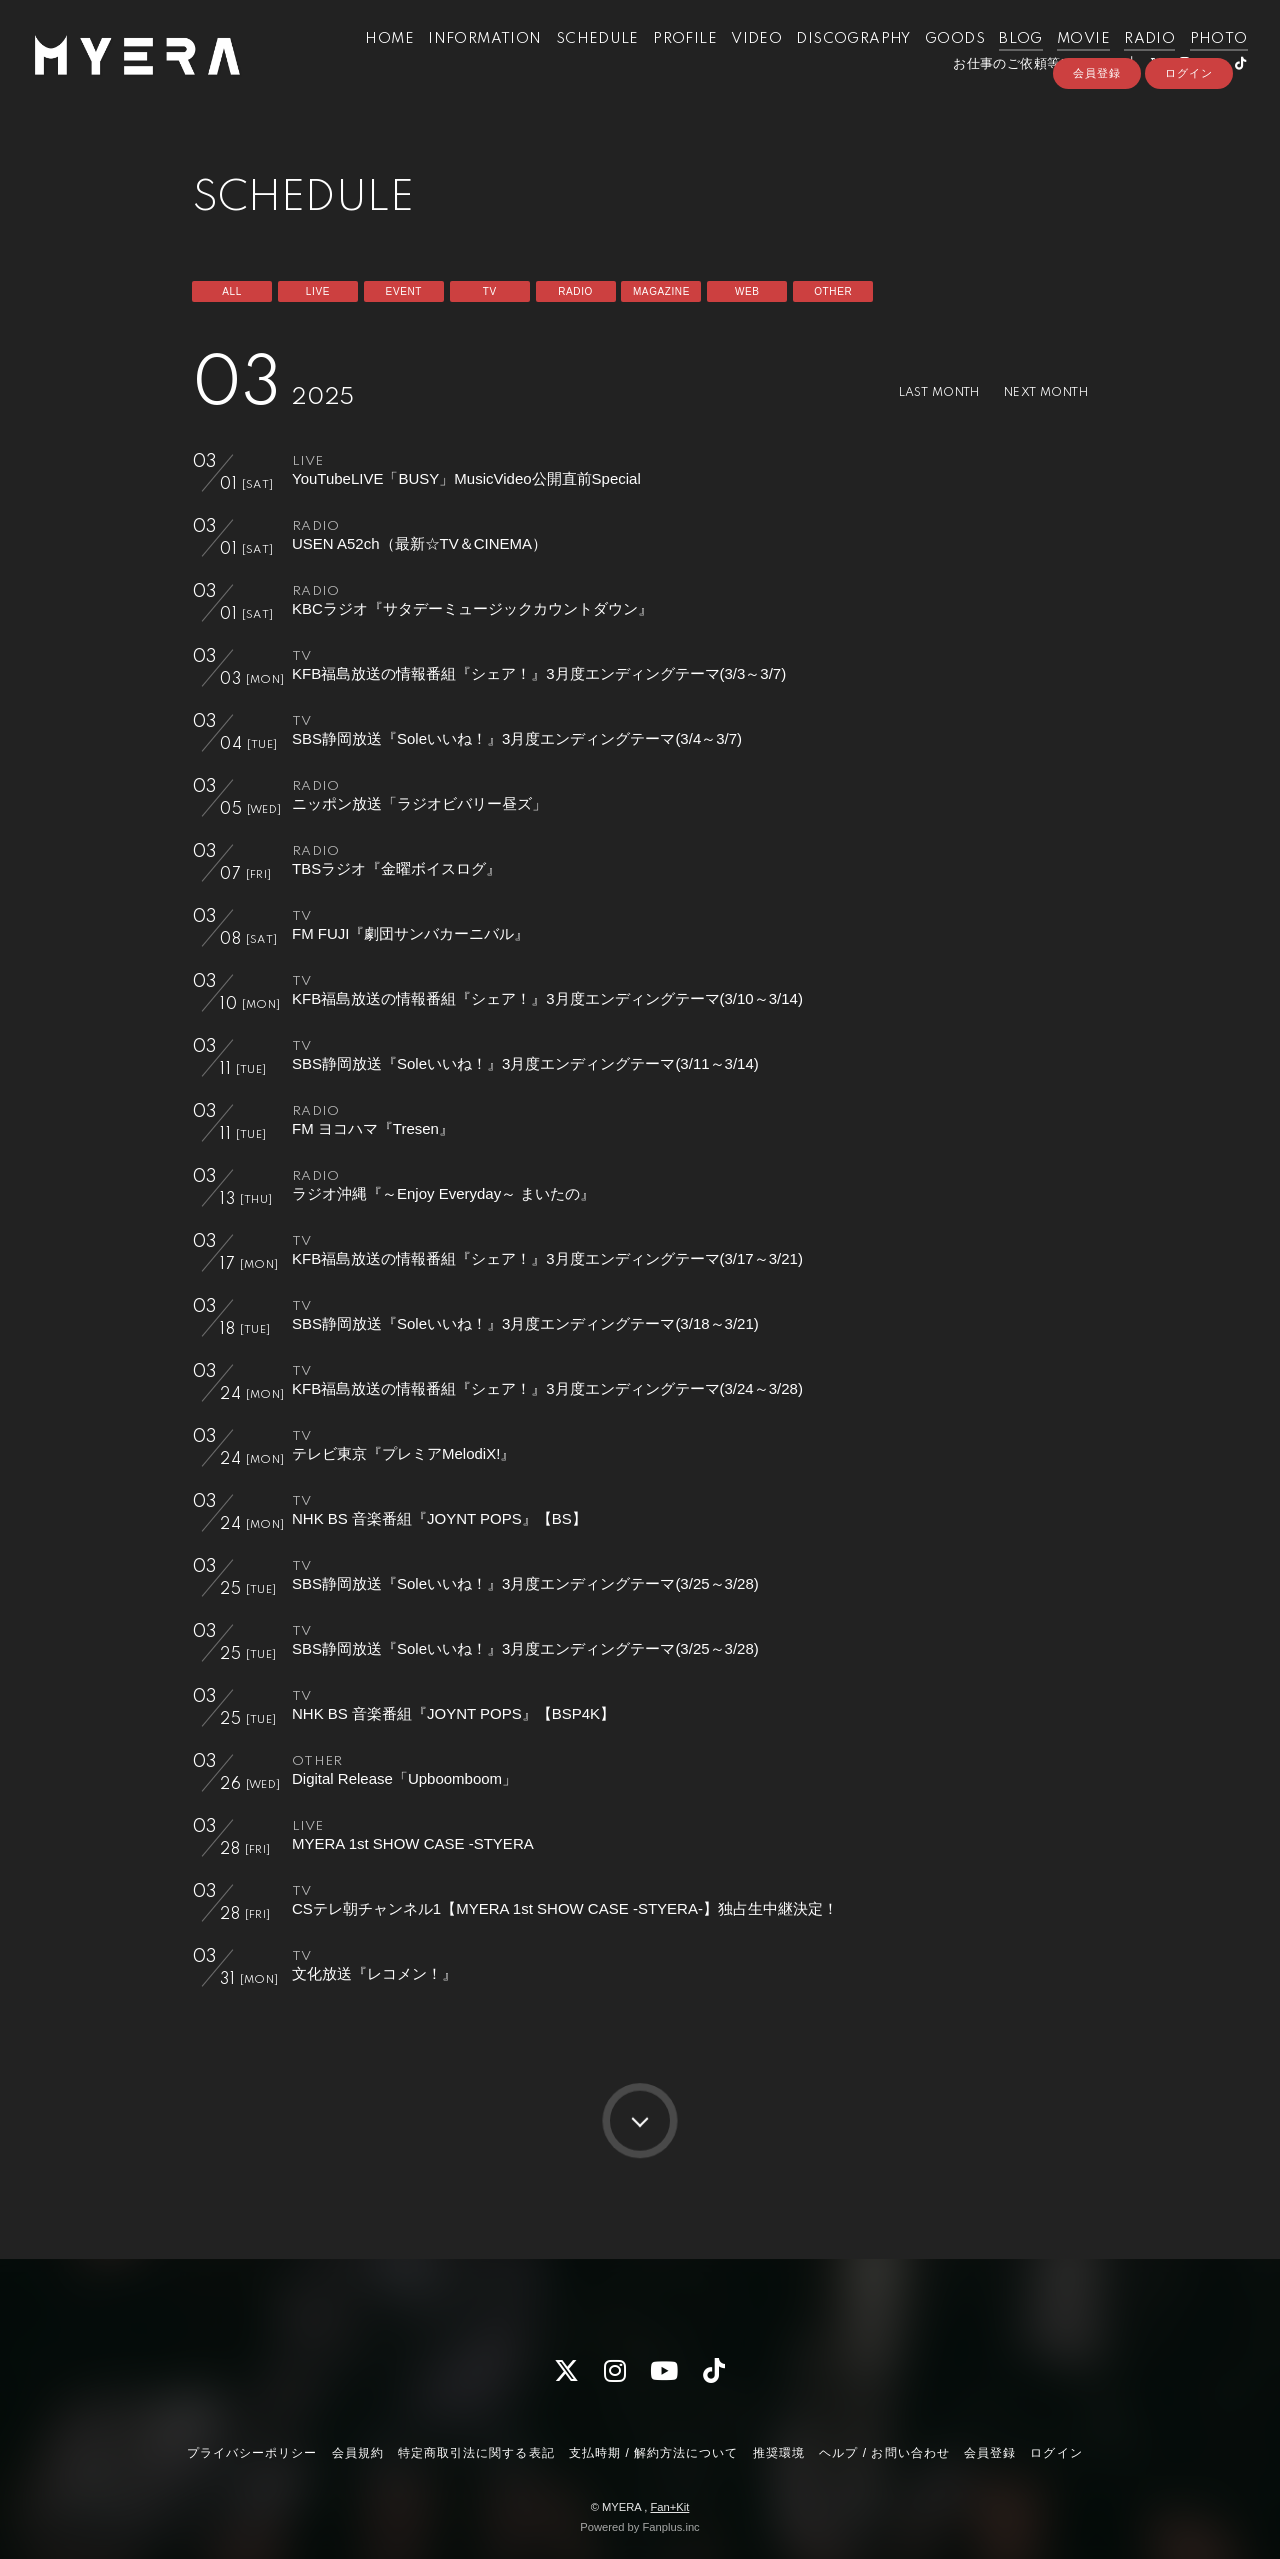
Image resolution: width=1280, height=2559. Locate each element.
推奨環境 (779, 2453)
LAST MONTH (918, 392)
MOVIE (1067, 58)
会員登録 (1097, 117)
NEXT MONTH (1039, 392)
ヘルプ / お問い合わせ (884, 2453)
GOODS (939, 58)
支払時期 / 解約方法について (654, 2453)
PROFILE (669, 58)
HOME (373, 58)
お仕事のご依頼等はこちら (1017, 83)
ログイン (1189, 117)
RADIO (1133, 58)
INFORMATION (468, 58)
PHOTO (1202, 58)
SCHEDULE (580, 58)
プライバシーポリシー (252, 2453)
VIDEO (740, 58)
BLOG (1005, 58)
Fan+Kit (669, 2507)
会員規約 (358, 2453)
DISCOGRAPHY (837, 58)
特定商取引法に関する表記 (476, 2453)
